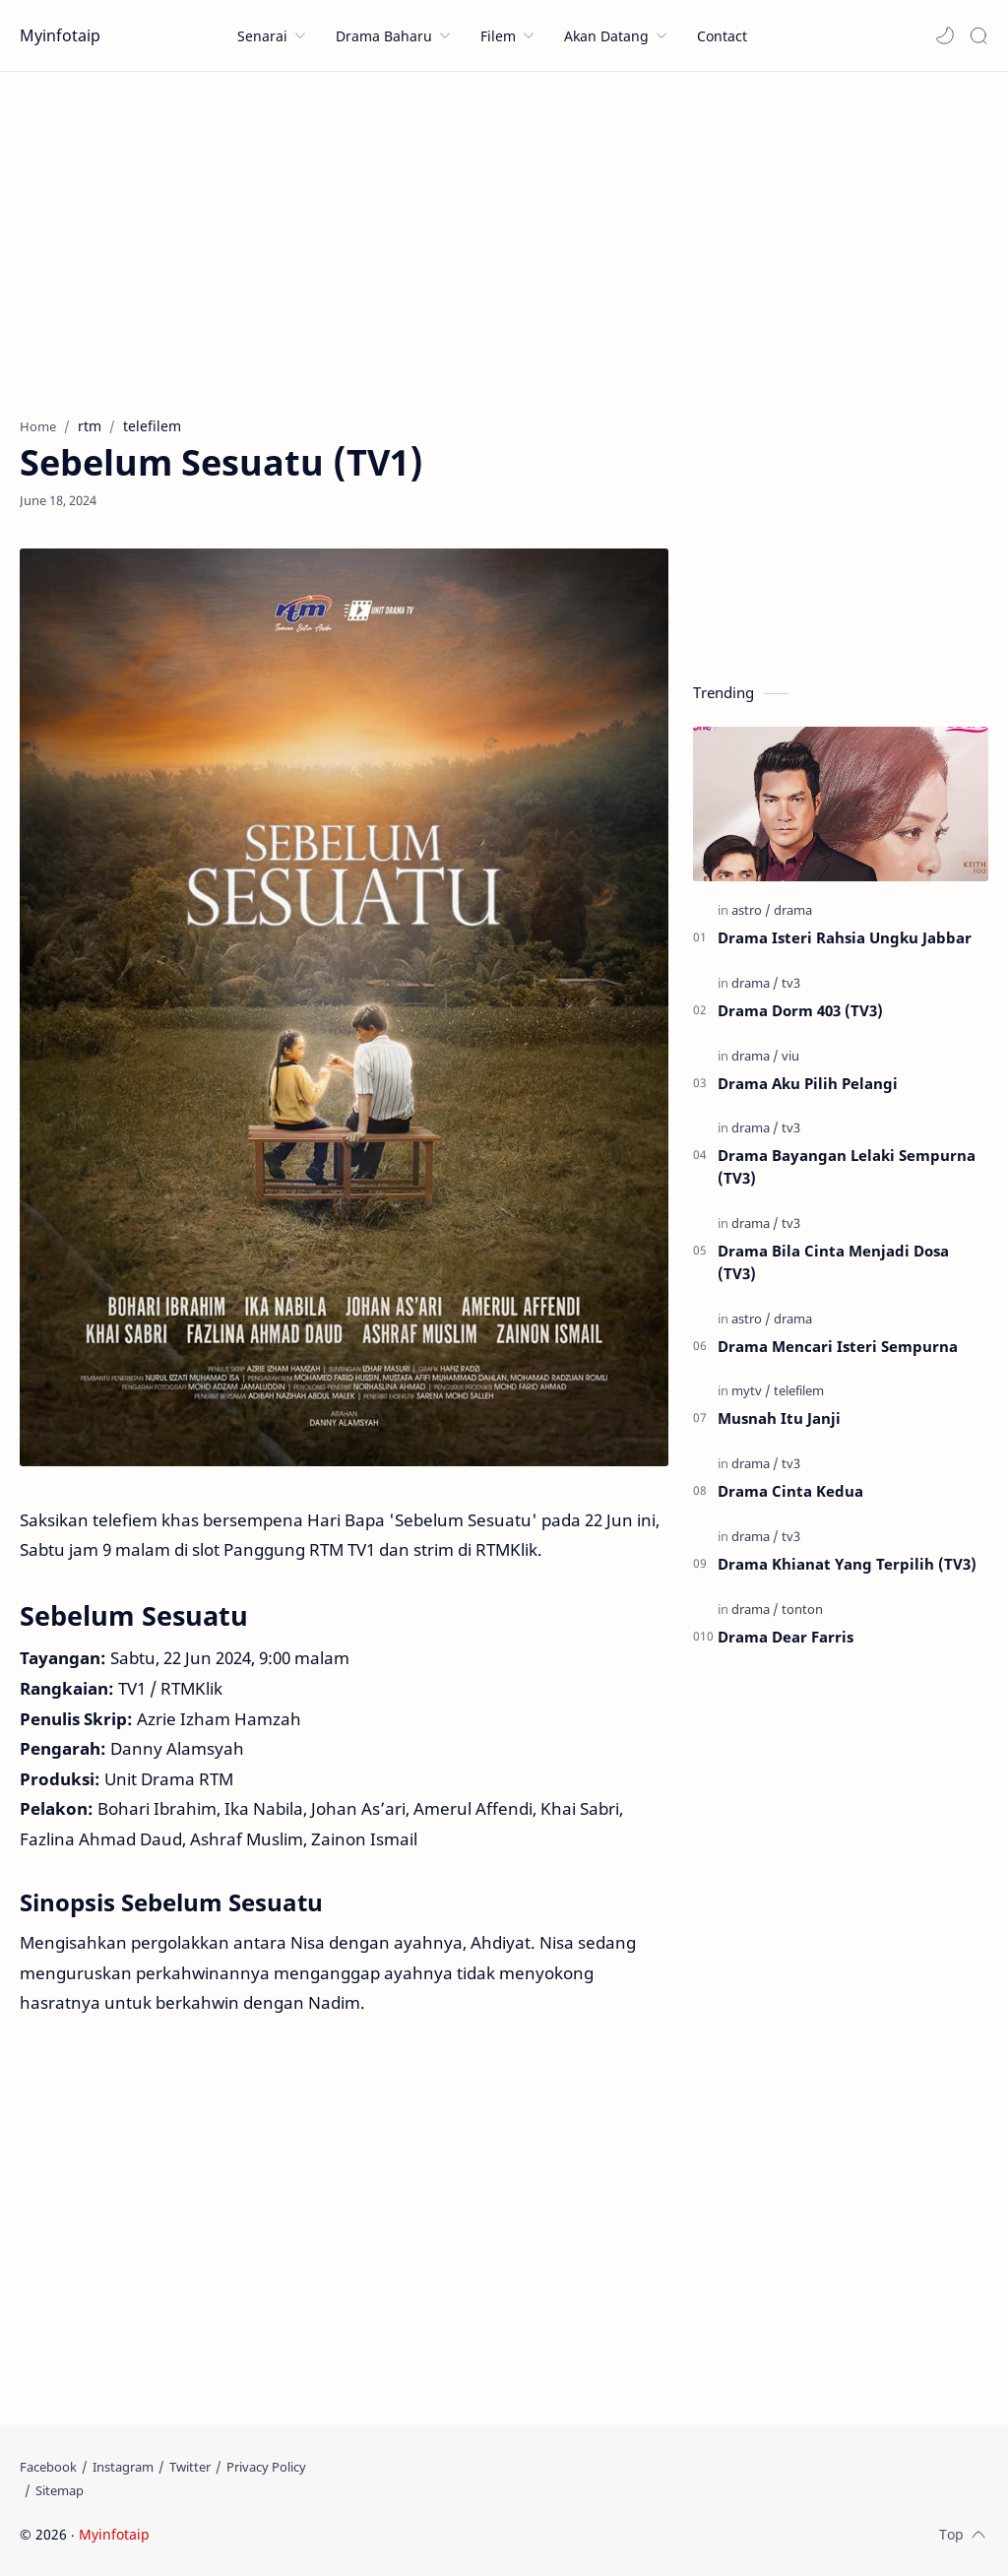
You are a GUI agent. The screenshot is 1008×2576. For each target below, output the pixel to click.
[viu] (790, 1055)
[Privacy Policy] (266, 2467)
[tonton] (802, 1609)
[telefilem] (799, 1390)
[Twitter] (190, 2467)
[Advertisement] (504, 239)
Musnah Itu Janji (779, 1418)
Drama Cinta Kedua (790, 1491)
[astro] (751, 910)
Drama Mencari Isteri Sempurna (838, 1346)
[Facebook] (48, 2467)
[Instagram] (123, 2467)
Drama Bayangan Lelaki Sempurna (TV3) (847, 1166)
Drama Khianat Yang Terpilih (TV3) (847, 1564)
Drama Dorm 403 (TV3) (800, 1010)
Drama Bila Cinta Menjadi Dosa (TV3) (833, 1262)
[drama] (793, 910)
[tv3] (791, 983)
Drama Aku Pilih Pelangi (808, 1083)
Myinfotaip (60, 35)
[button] (945, 35)
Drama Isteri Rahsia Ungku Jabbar (845, 937)
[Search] (978, 35)
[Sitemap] (59, 2490)
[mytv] (751, 1390)
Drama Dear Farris (785, 1636)
